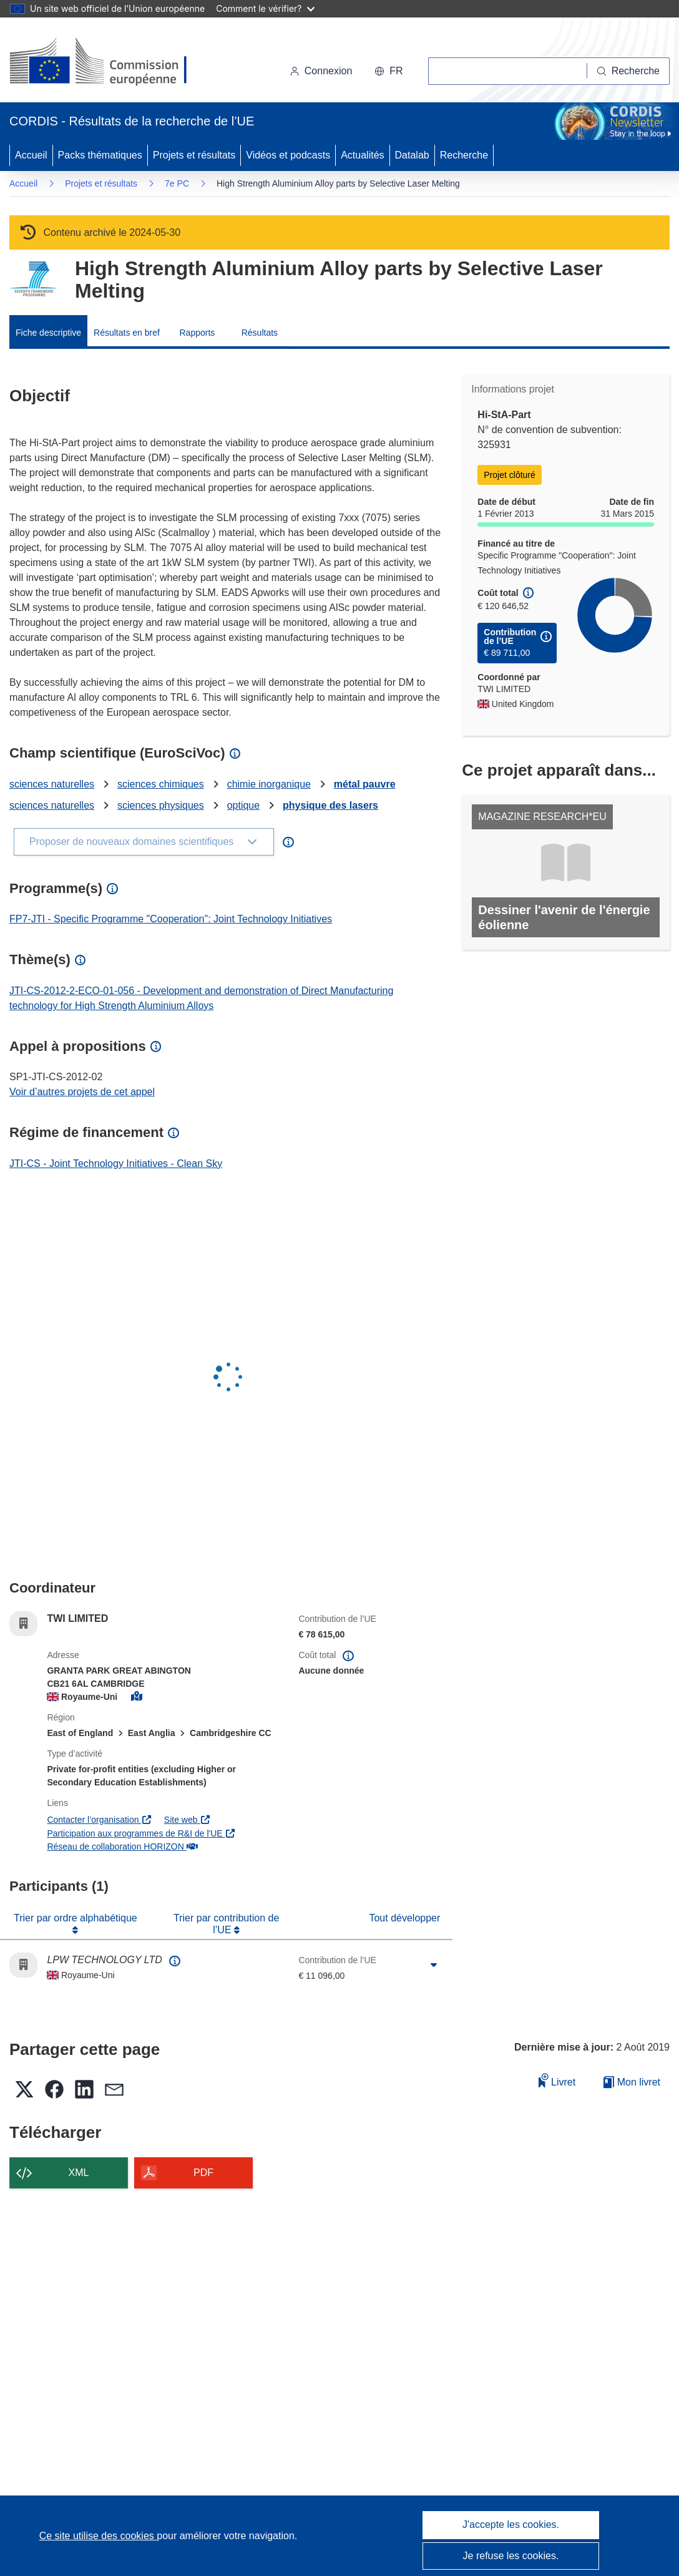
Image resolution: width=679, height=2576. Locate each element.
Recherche (464, 155)
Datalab (412, 155)
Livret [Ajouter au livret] (557, 2080)
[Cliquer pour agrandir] (433, 1965)
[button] (388, 71)
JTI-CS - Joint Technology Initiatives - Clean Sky (115, 1163)
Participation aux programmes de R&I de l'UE (141, 1833)
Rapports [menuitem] (197, 333)
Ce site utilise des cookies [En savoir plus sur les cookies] (98, 2535)
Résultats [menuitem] (260, 333)
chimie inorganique (269, 784)
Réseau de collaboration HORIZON (122, 1847)
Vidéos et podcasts (288, 155)
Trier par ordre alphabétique (75, 1918)
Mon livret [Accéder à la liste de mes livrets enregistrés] (631, 2082)
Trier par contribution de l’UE (226, 1923)
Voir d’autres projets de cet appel (82, 1091)
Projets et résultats (194, 155)
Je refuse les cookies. (511, 2555)
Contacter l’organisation (99, 1820)
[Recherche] (628, 71)
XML (79, 2172)
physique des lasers (330, 805)
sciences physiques (160, 805)
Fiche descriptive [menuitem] (48, 333)
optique (243, 805)
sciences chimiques (160, 784)
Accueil (31, 155)
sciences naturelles (51, 784)
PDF (203, 2172)
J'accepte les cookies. (510, 2524)
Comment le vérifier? (265, 8)
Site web (187, 1820)
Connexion (321, 71)
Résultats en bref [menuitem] (127, 333)
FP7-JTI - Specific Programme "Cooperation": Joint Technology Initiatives (170, 919)
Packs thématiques (100, 155)
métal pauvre (365, 784)
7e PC (177, 183)
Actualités (362, 155)
